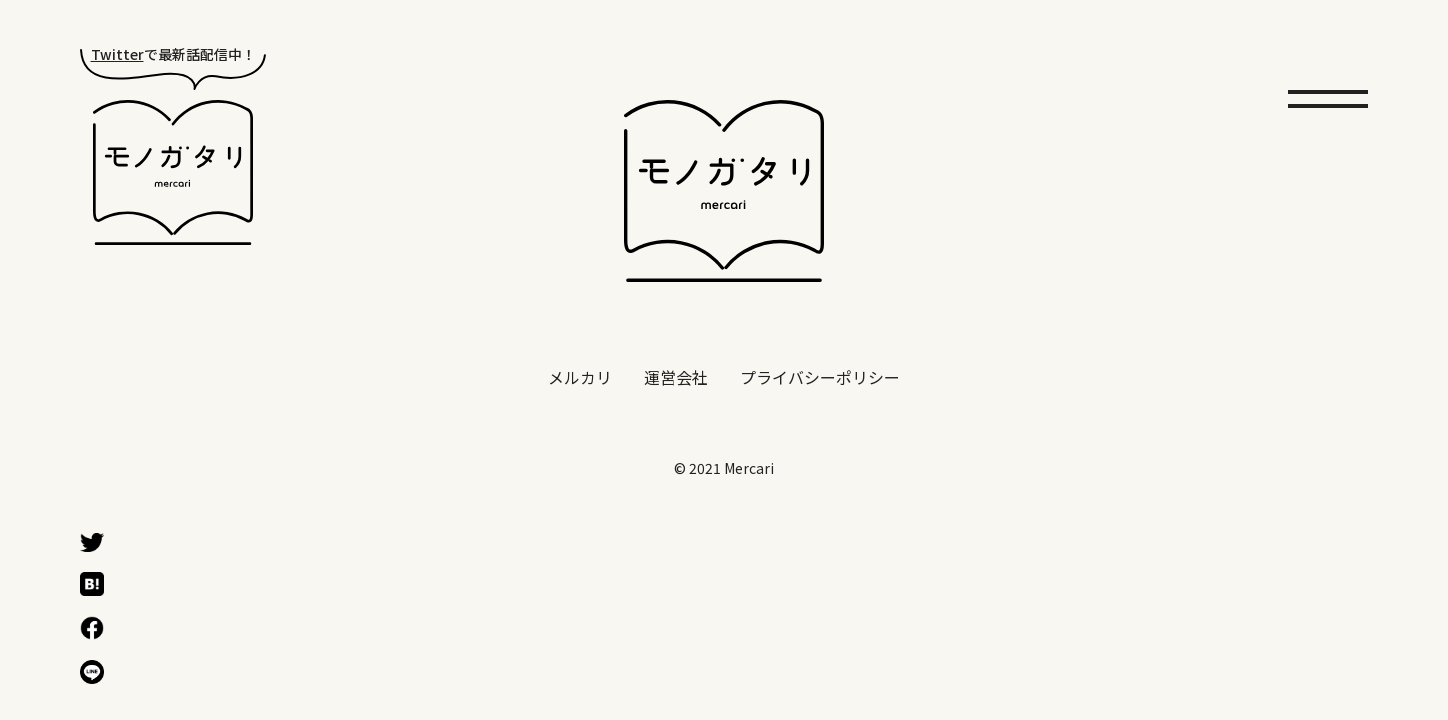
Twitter (117, 54)
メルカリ (580, 378)
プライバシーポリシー (820, 378)
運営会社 (676, 378)
